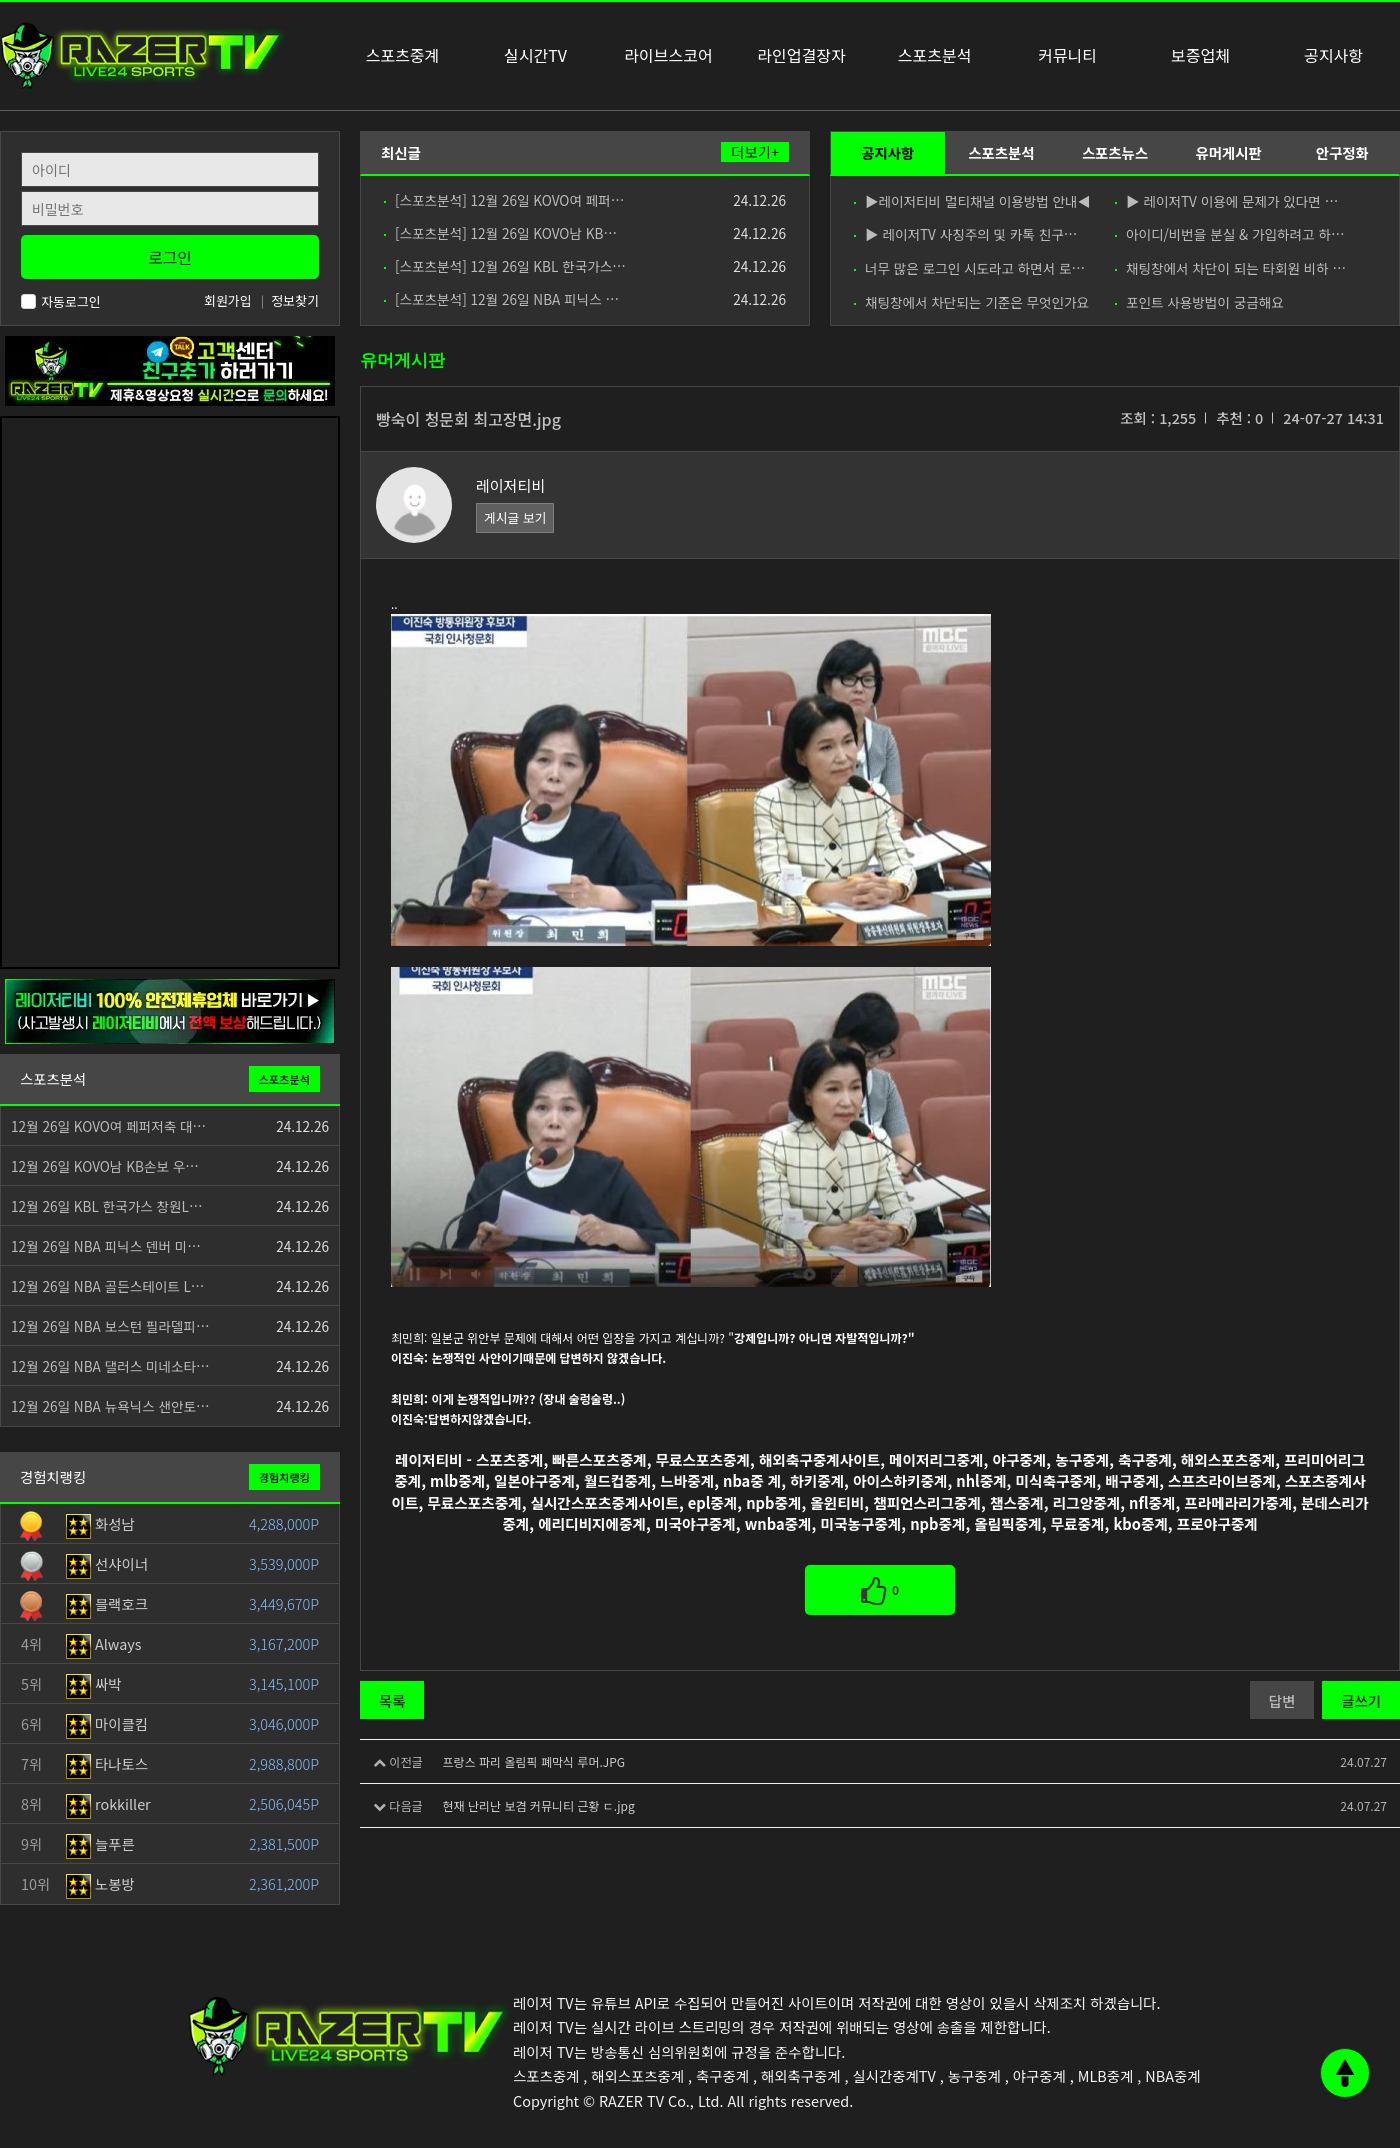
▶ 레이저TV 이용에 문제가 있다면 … (1226, 201)
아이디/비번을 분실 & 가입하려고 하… (1230, 234)
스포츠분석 (1001, 152)
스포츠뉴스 (1115, 152)
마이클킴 (107, 1723)
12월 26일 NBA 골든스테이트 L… (107, 1286)
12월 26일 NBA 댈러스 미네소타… (110, 1366)
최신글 (401, 152)
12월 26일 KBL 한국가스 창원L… (107, 1206)
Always (104, 1643)
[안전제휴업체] (170, 1009)
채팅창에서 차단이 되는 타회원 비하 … (1230, 268)
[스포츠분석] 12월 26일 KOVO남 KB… (500, 233)
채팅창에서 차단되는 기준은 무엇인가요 (971, 302)
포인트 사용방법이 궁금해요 (1199, 302)
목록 (392, 1700)
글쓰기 (1361, 1700)
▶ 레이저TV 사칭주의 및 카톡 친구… (965, 234)
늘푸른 (100, 1843)
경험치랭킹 (284, 1477)
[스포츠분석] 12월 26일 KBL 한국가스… (505, 266)
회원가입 (228, 300)
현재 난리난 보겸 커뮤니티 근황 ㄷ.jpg (538, 1805)
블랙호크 (107, 1603)
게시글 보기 (515, 517)
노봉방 (100, 1883)
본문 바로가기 (0, 0)
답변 (1282, 1700)
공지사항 (887, 152)
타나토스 (107, 1763)
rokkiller (108, 1803)
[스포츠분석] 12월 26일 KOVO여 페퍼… (504, 200)
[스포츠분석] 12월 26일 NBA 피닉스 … (501, 299)
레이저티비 (510, 485)
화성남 (100, 1523)
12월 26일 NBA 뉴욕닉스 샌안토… (110, 1406)
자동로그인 (61, 301)
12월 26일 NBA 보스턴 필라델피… (110, 1326)
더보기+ (755, 152)
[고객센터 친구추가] (170, 368)
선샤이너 (107, 1563)
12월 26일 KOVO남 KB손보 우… (105, 1166)
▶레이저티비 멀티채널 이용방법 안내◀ (971, 201)
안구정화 (1342, 152)
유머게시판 (1228, 152)
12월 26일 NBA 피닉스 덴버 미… (106, 1246)
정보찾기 (295, 300)
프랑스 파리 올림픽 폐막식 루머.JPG (533, 1761)
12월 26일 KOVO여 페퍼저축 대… (108, 1126)
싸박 (94, 1683)
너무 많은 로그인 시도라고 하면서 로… (969, 268)
